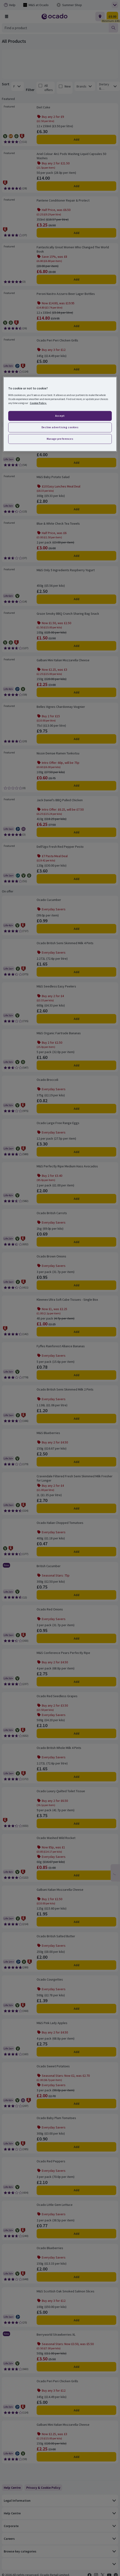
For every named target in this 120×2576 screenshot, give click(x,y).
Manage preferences (60, 438)
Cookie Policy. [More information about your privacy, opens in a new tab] (38, 402)
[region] (60, 414)
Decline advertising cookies (60, 427)
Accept (60, 415)
